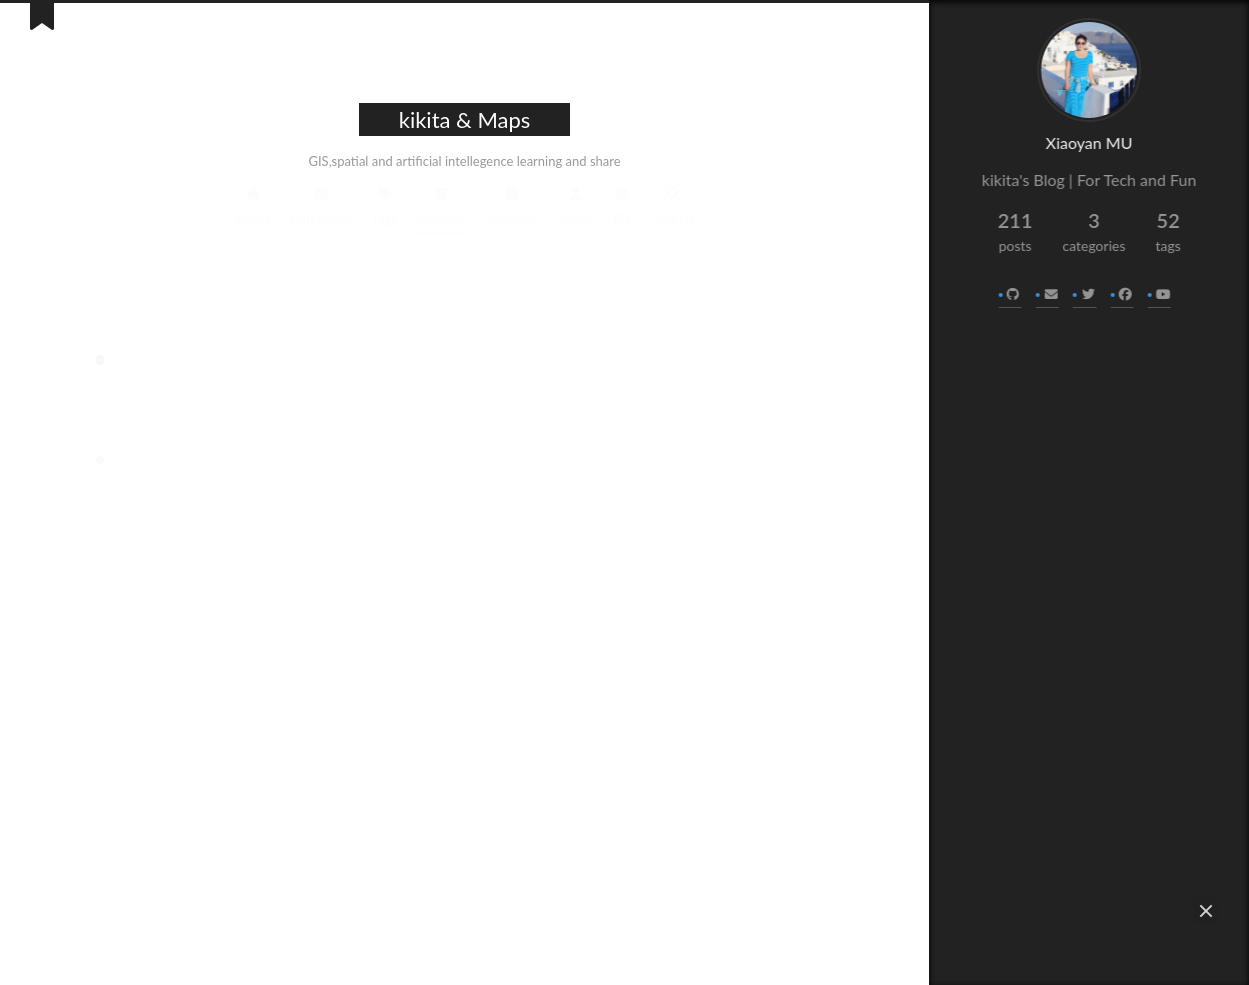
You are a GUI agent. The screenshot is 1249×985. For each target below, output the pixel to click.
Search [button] (673, 204)
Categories (321, 204)
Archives (441, 204)
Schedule (512, 204)
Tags (384, 204)
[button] (1206, 911)
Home (253, 204)
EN (621, 204)
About (575, 204)
